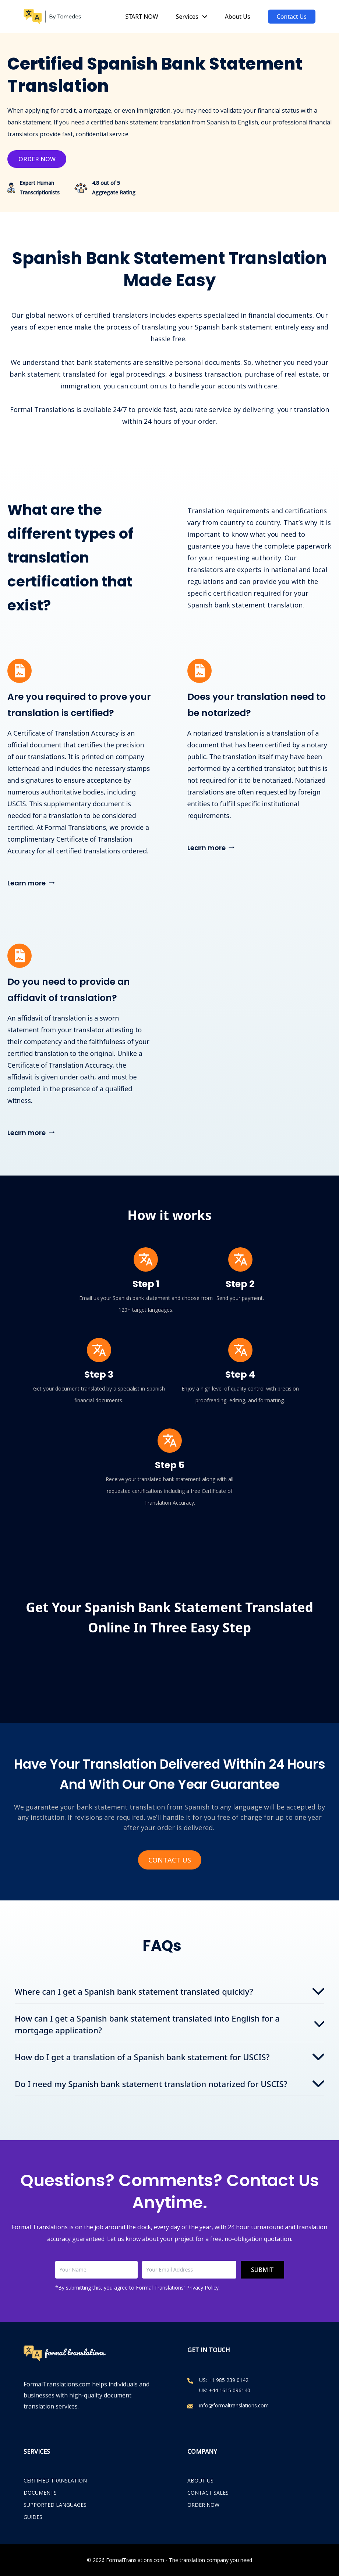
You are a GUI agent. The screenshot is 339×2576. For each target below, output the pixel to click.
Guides (33, 2516)
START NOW (141, 17)
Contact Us (292, 17)
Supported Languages (55, 2504)
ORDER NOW (203, 2504)
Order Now (37, 159)
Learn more (31, 882)
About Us (237, 17)
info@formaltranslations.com (234, 2405)
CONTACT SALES (208, 2492)
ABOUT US (200, 2480)
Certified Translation (55, 2480)
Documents (40, 2492)
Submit (262, 2270)
